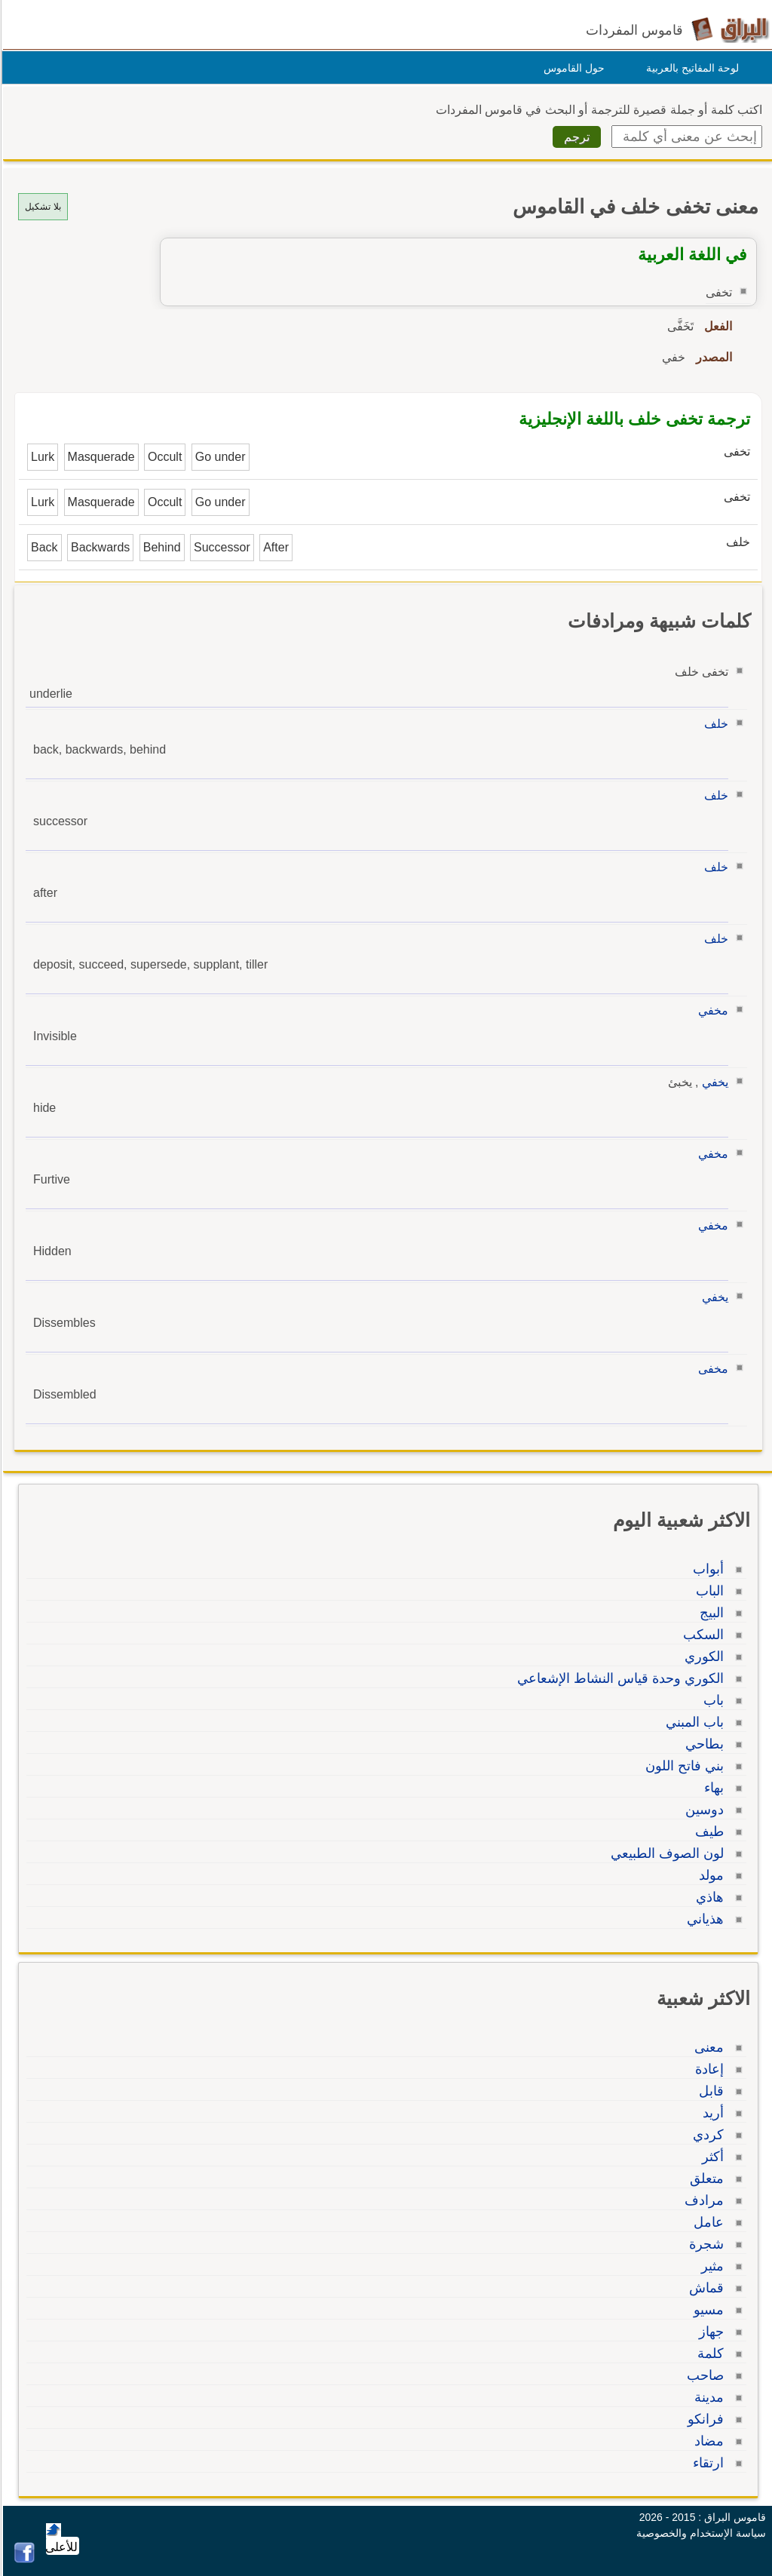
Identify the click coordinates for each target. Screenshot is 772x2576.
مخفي (711, 1010)
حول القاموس (571, 68)
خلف (714, 723)
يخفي (713, 1082)
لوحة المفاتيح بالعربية (690, 68)
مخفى (711, 1368)
